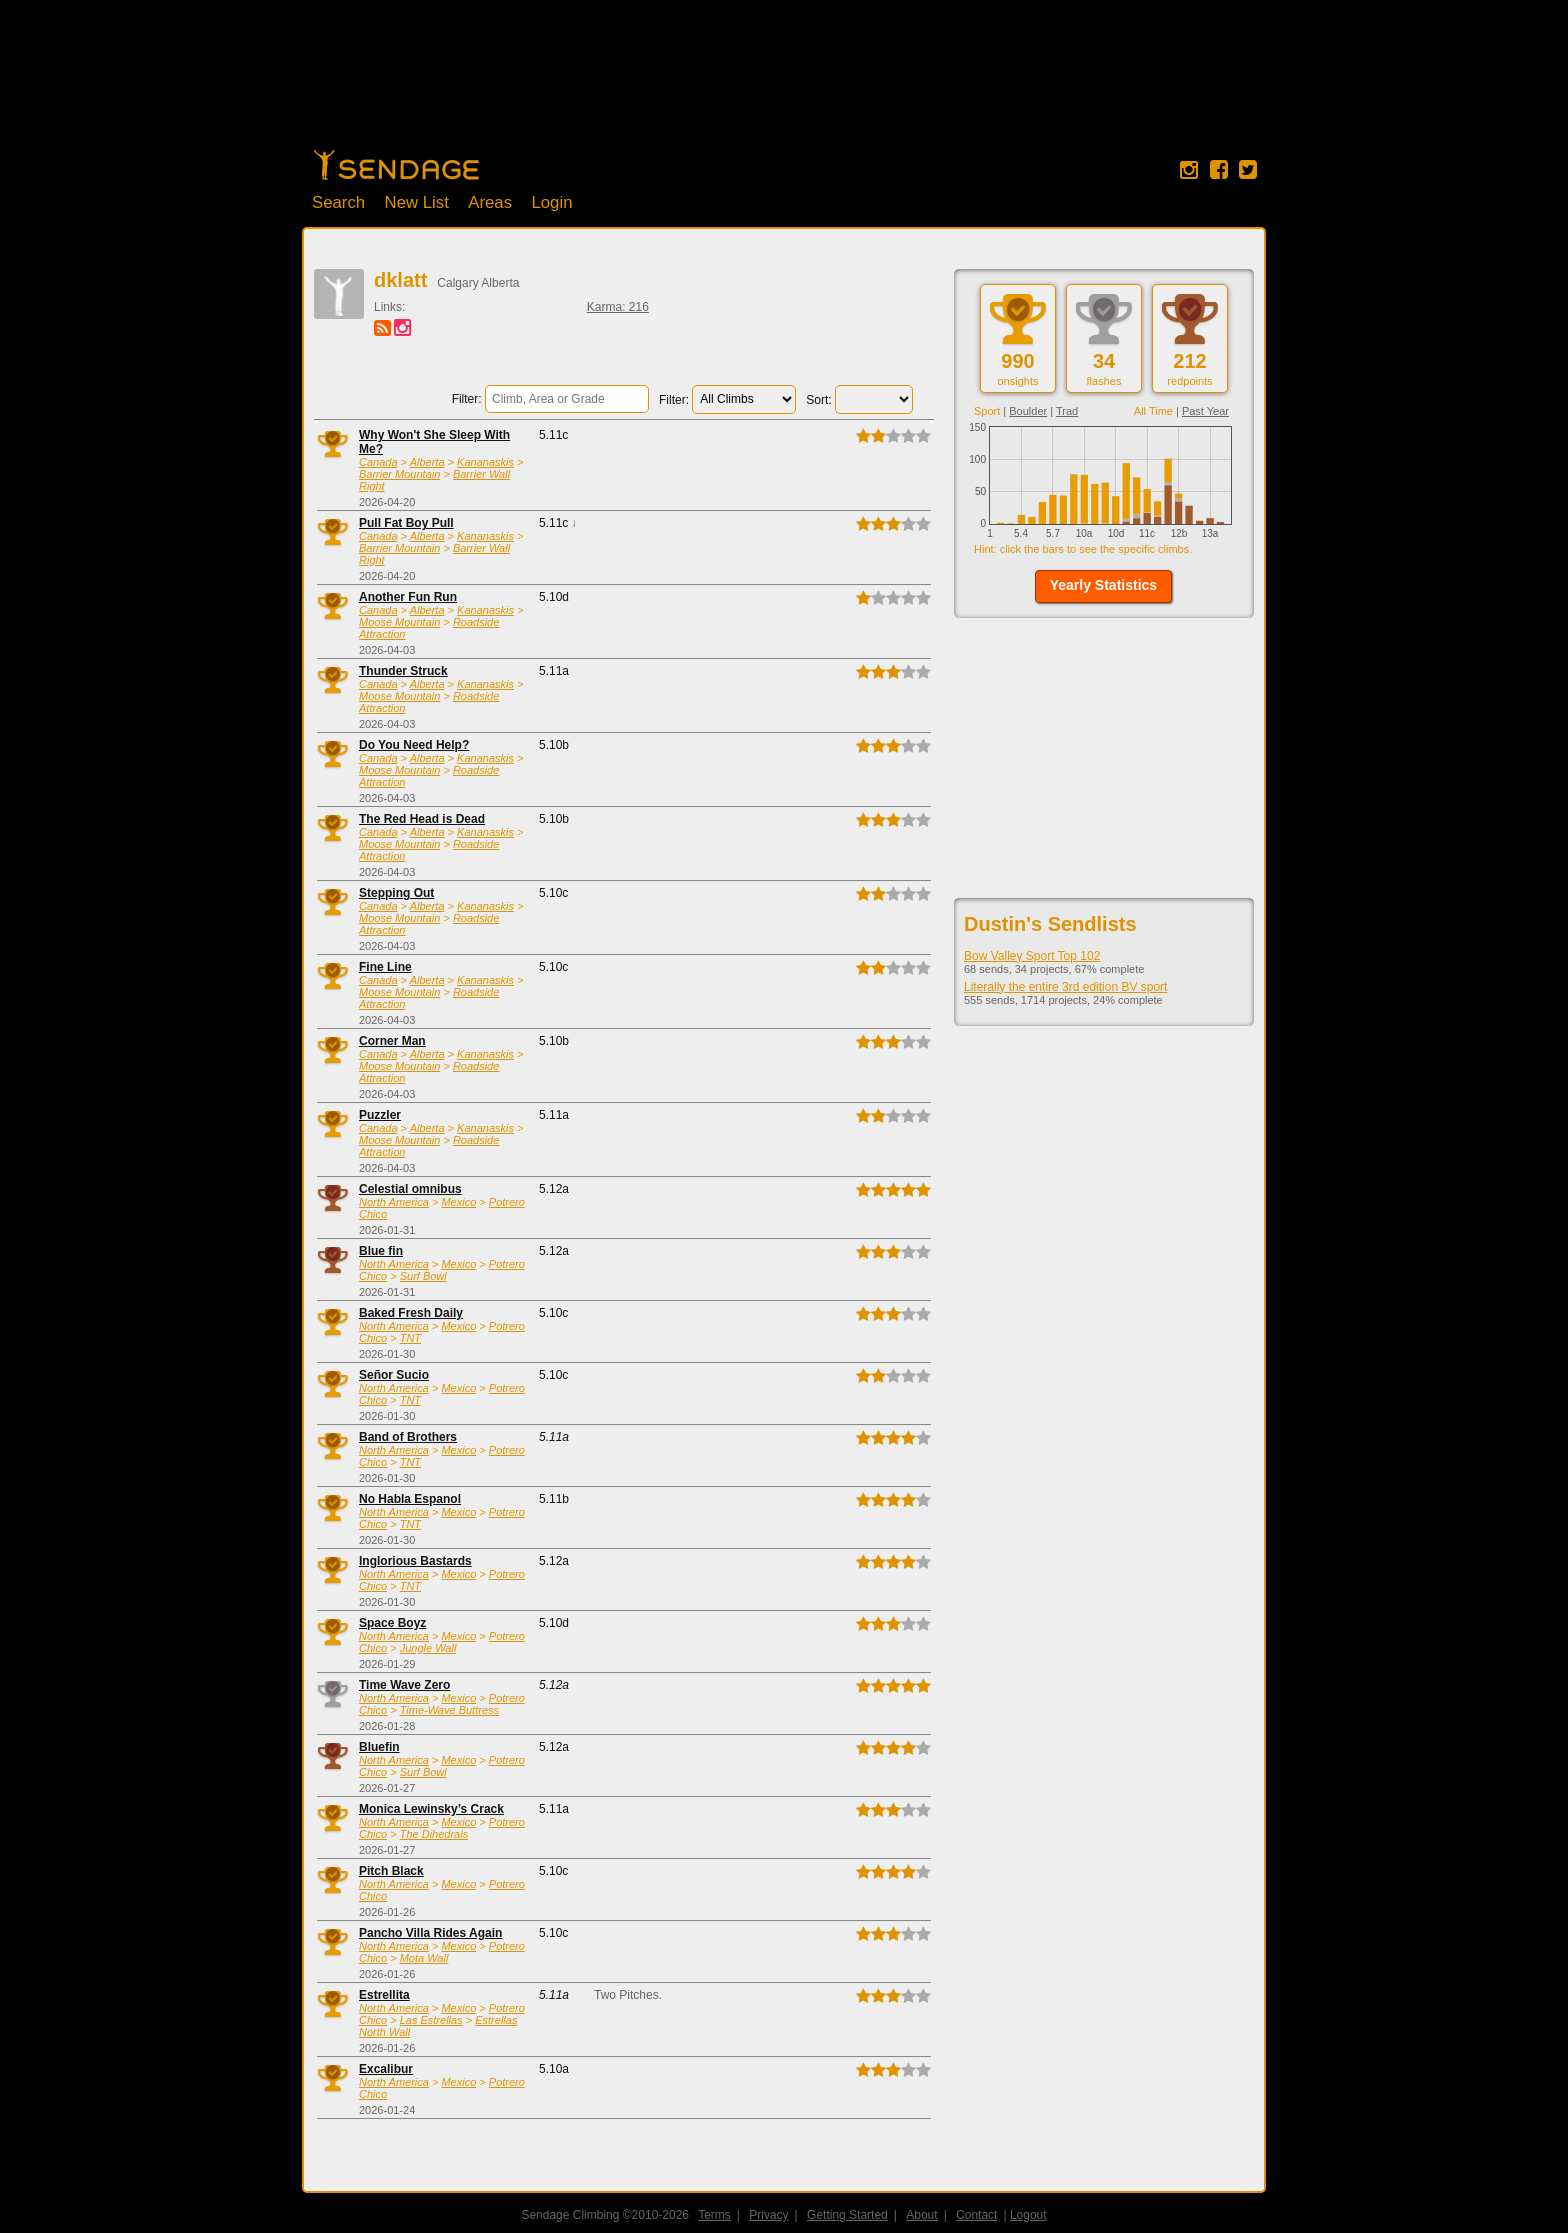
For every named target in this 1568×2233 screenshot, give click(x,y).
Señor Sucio (394, 1375)
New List (417, 202)
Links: (389, 307)
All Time (1153, 411)
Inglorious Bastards (415, 1561)
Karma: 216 (618, 307)
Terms (714, 2215)
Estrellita (384, 1995)
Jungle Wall (428, 1648)
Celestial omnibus (410, 1189)
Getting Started (847, 2215)
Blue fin (381, 1251)
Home (396, 165)
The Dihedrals (434, 1834)
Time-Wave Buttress (449, 1710)
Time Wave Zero (404, 1685)
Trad (1067, 411)
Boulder (1028, 411)
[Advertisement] (784, 85)
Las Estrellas (431, 2020)
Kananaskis (485, 462)
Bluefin (379, 1747)
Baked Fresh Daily (411, 1313)
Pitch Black (391, 1871)
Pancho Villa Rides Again (430, 1933)
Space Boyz (392, 1623)
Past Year (1205, 411)
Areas (490, 202)
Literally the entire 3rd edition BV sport (1065, 987)
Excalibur (386, 2069)
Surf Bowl (423, 1276)
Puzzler (380, 1115)
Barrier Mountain (399, 474)
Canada (378, 462)
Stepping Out (396, 893)
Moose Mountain (399, 622)
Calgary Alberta (478, 283)
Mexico (458, 1202)
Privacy (768, 2215)
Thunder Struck (403, 671)
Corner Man (392, 1041)
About (921, 2215)
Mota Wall (424, 1958)
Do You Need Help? (414, 745)
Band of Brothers (408, 1437)
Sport (987, 411)
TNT (410, 1338)
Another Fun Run (408, 597)
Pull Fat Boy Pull (406, 523)
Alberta (427, 462)
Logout (1028, 2215)
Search (338, 202)
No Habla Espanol (410, 1499)
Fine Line (385, 967)
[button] (1103, 586)
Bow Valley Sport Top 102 (1032, 956)
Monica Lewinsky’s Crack (431, 1809)
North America (394, 1202)
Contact (976, 2215)
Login (551, 202)
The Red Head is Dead (422, 819)
